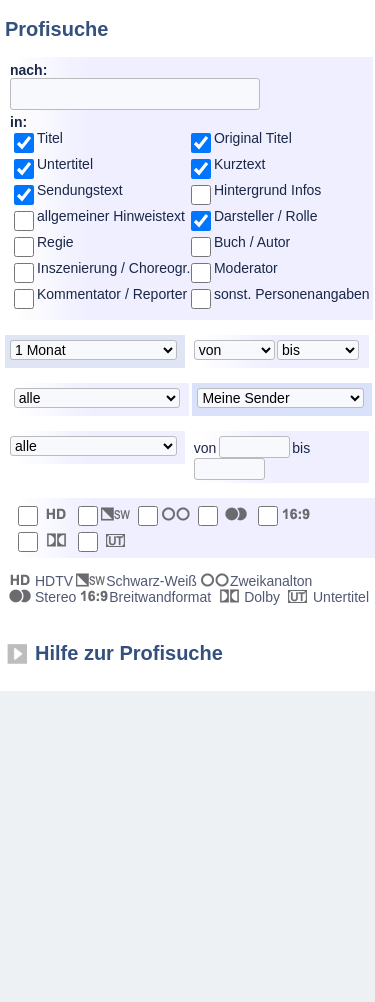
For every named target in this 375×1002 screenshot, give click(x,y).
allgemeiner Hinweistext (111, 216)
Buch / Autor (252, 242)
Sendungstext (80, 190)
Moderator (246, 268)
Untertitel (65, 164)
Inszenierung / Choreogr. (113, 268)
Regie (55, 242)
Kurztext (239, 164)
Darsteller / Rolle (265, 216)
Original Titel (253, 138)
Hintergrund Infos (267, 190)
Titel (50, 138)
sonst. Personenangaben (292, 294)
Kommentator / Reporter (112, 294)
